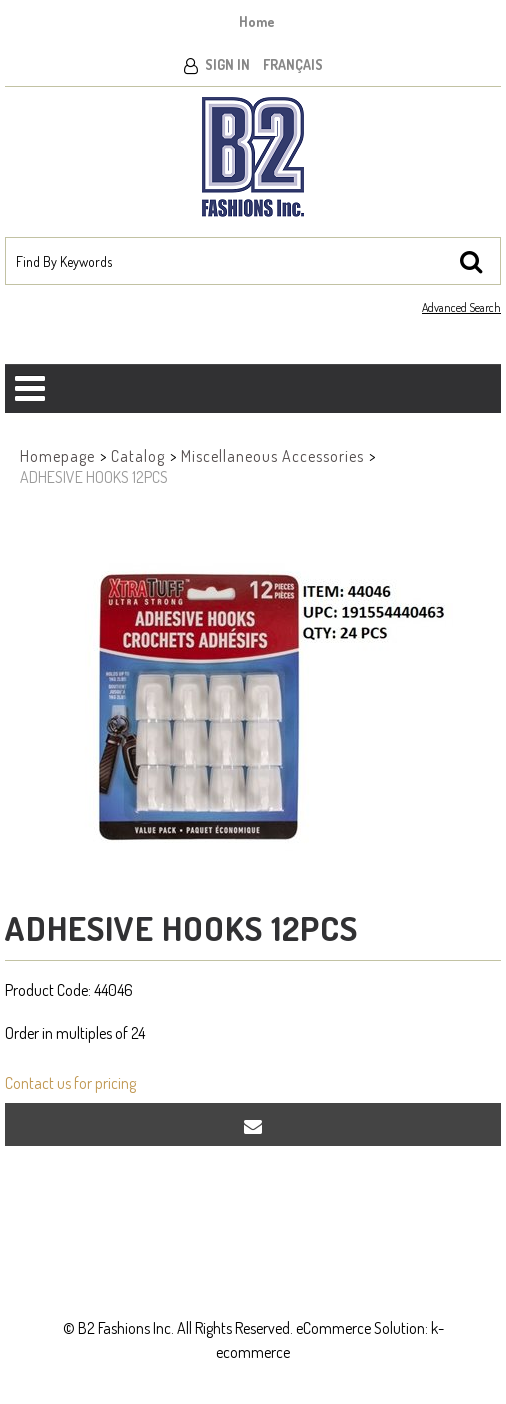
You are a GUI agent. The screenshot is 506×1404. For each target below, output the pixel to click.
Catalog (138, 456)
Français (293, 64)
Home (257, 21)
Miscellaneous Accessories (272, 456)
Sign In (227, 64)
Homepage (57, 456)
